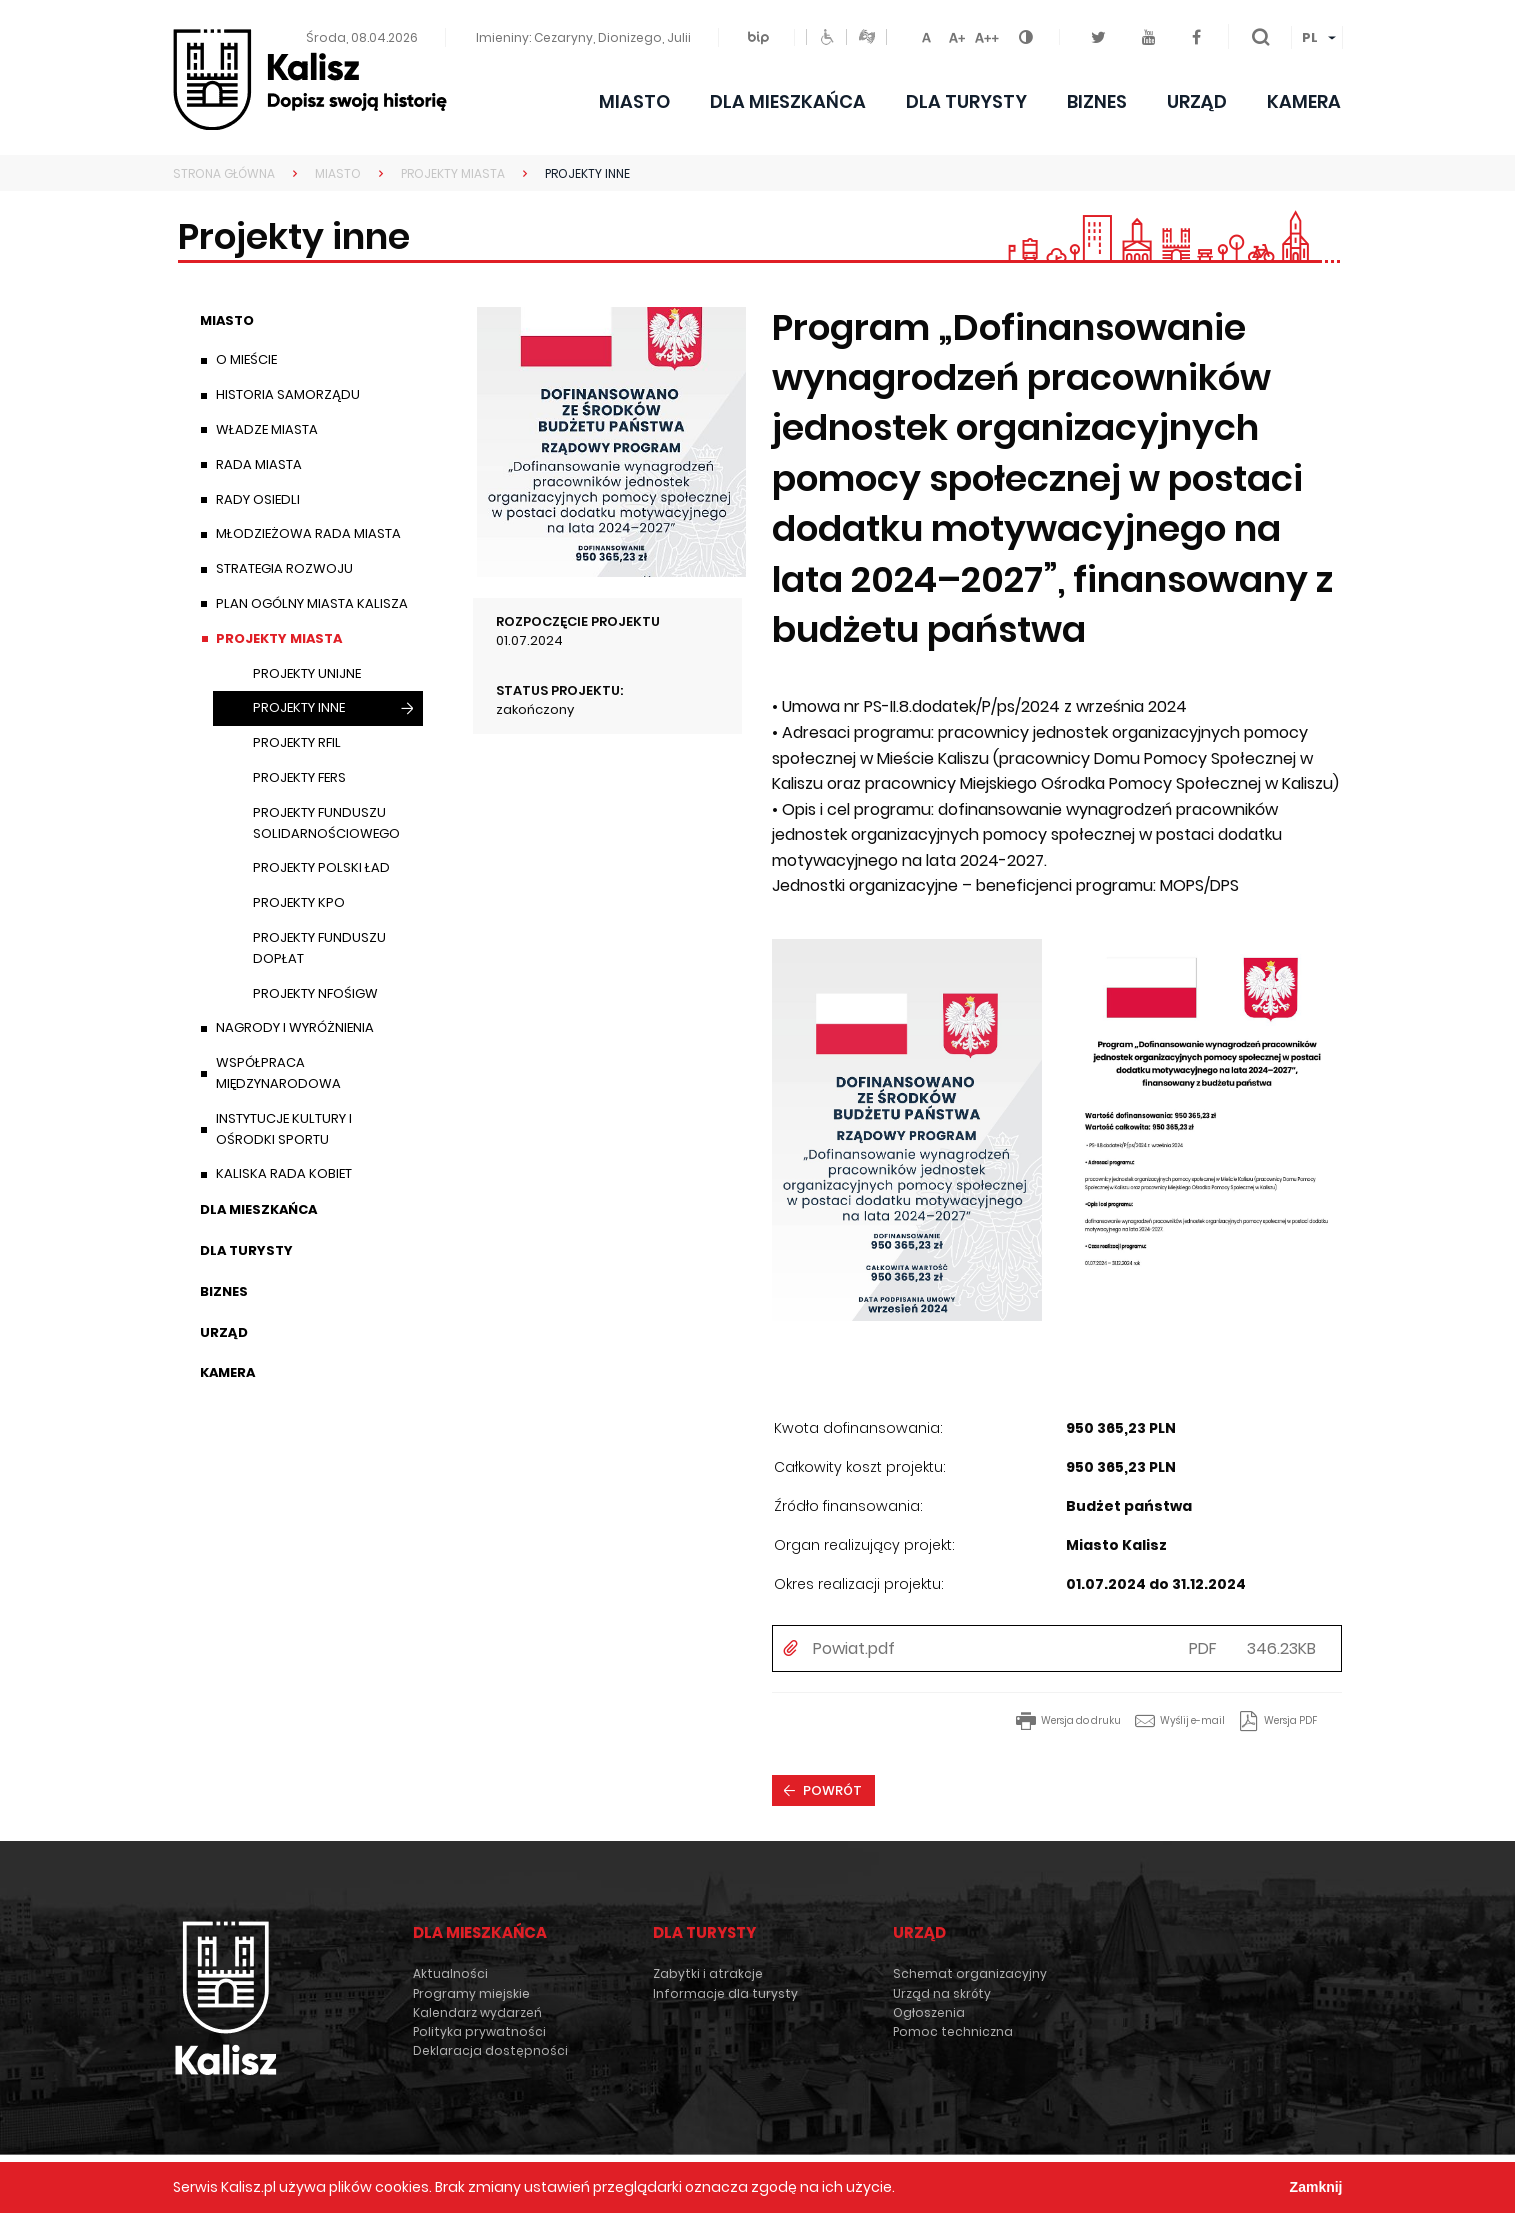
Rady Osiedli (258, 499)
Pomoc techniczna (953, 2031)
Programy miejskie (471, 1993)
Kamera (1304, 101)
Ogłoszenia (929, 2012)
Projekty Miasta (279, 638)
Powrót (832, 1790)
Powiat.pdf (854, 1649)
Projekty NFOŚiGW (315, 993)
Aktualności (450, 1973)
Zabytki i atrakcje (708, 1973)
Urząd (1197, 101)
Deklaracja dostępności (490, 2050)
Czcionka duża (987, 33)
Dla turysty (966, 101)
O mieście (246, 359)
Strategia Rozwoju (284, 568)
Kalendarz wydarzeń (477, 2012)
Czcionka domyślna (927, 33)
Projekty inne (299, 712)
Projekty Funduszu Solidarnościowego (326, 823)
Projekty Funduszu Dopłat (319, 948)
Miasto (634, 101)
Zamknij (1316, 2187)
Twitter (1106, 26)
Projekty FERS (299, 777)
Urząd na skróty (942, 1993)
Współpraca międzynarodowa (278, 1073)
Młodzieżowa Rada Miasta (308, 533)
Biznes (1097, 101)
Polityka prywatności (479, 2031)
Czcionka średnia (957, 33)
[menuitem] (1317, 38)
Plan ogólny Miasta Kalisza (312, 603)
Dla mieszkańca (788, 101)
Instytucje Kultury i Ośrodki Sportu (284, 1129)
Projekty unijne (307, 673)
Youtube (1156, 26)
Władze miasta (267, 429)
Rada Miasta (259, 464)
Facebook (1201, 26)
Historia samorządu (288, 394)
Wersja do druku (1081, 1720)
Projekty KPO (299, 902)
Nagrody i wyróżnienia (295, 1027)
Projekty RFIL (297, 742)
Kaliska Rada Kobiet (284, 1173)
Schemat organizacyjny (970, 1973)
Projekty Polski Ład (321, 867)
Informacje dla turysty (725, 1993)
